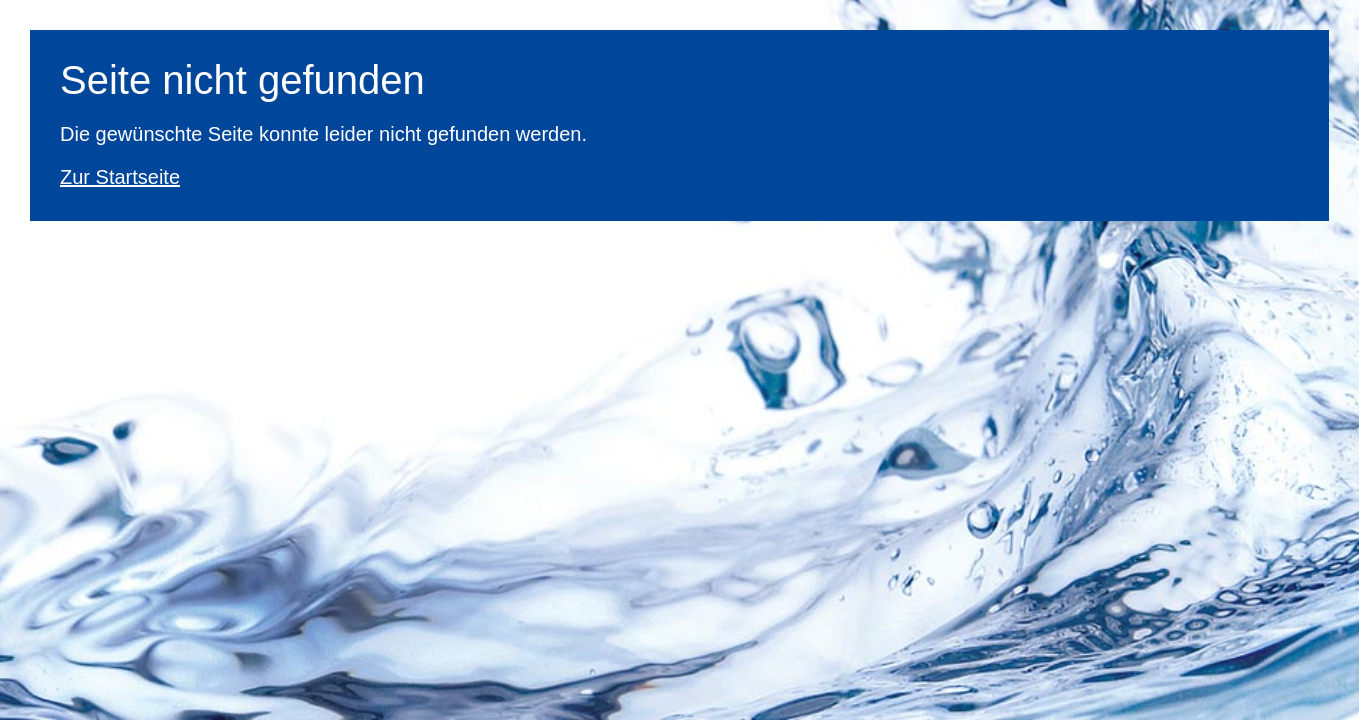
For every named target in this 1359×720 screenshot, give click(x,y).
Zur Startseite (120, 177)
